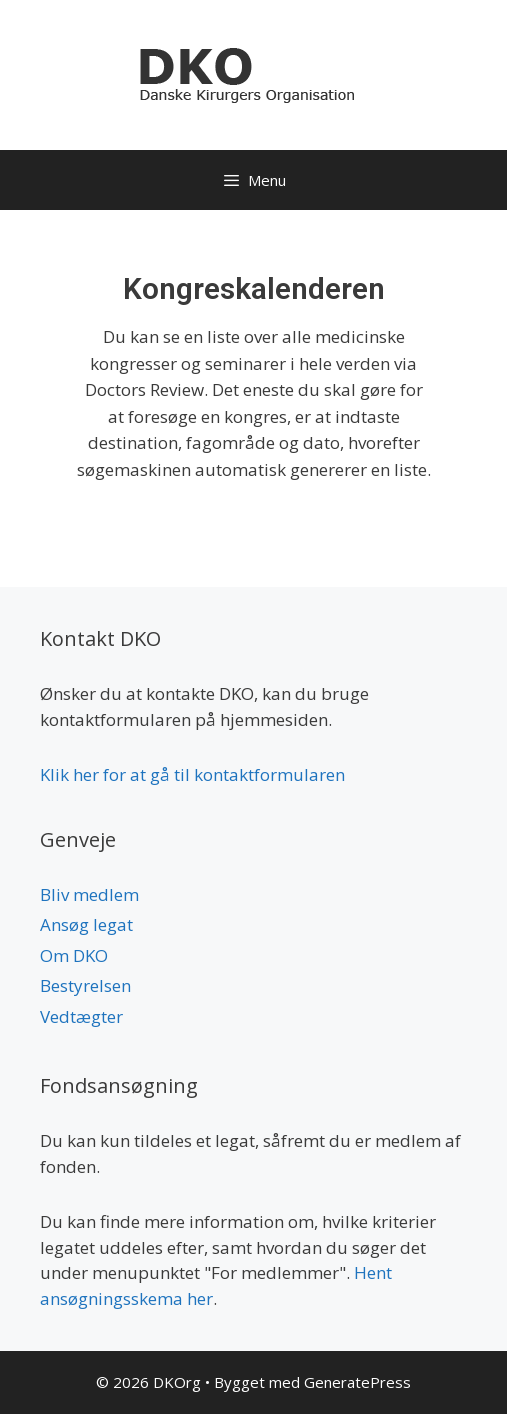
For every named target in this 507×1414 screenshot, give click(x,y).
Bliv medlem (89, 894)
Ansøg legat (86, 924)
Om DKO (74, 955)
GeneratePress (357, 1382)
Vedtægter (81, 1016)
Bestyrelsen (85, 985)
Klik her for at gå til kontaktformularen (192, 774)
